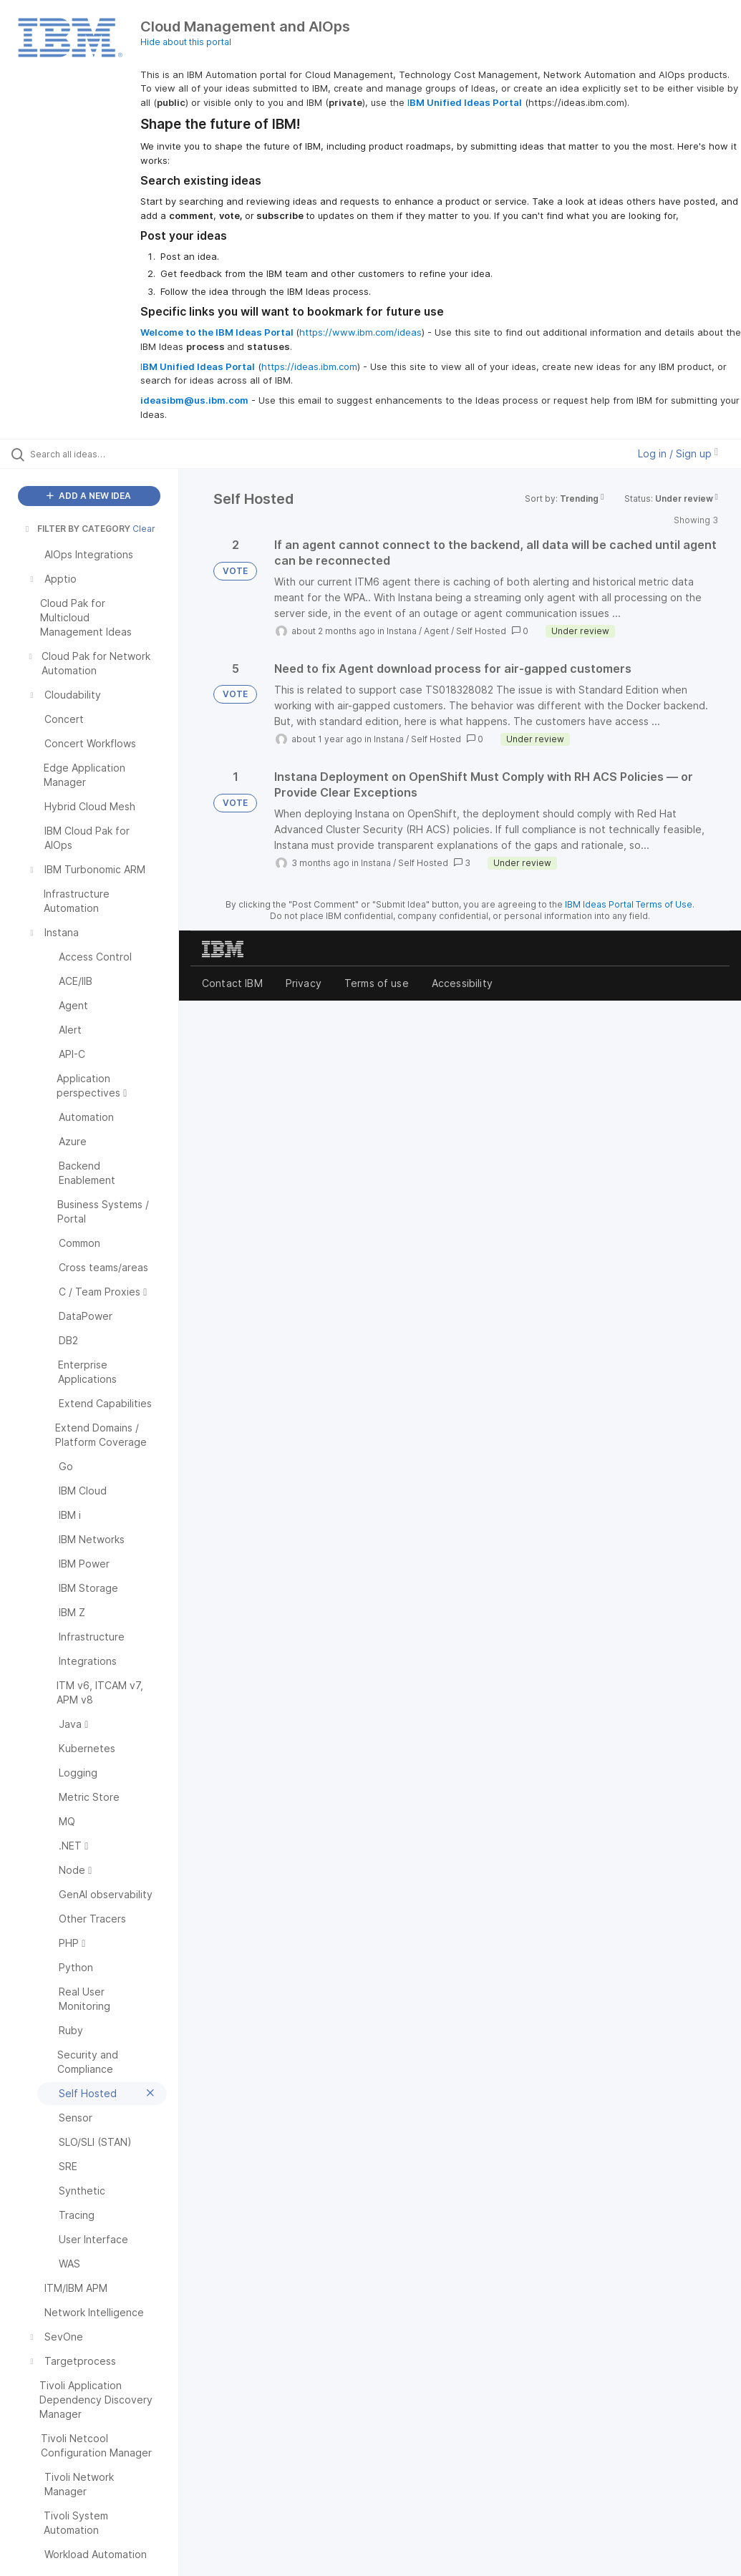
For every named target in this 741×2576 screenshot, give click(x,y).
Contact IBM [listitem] (232, 983)
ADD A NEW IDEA (89, 495)
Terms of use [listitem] (376, 983)
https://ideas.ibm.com (309, 366)
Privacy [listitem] (303, 983)
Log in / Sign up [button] (678, 453)
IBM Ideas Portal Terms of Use (628, 904)
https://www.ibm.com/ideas (360, 332)
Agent (436, 631)
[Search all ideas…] (96, 453)
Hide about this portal (185, 42)
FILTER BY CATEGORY (76, 528)
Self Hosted (481, 631)
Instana (402, 631)
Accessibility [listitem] (462, 983)
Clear (143, 528)
